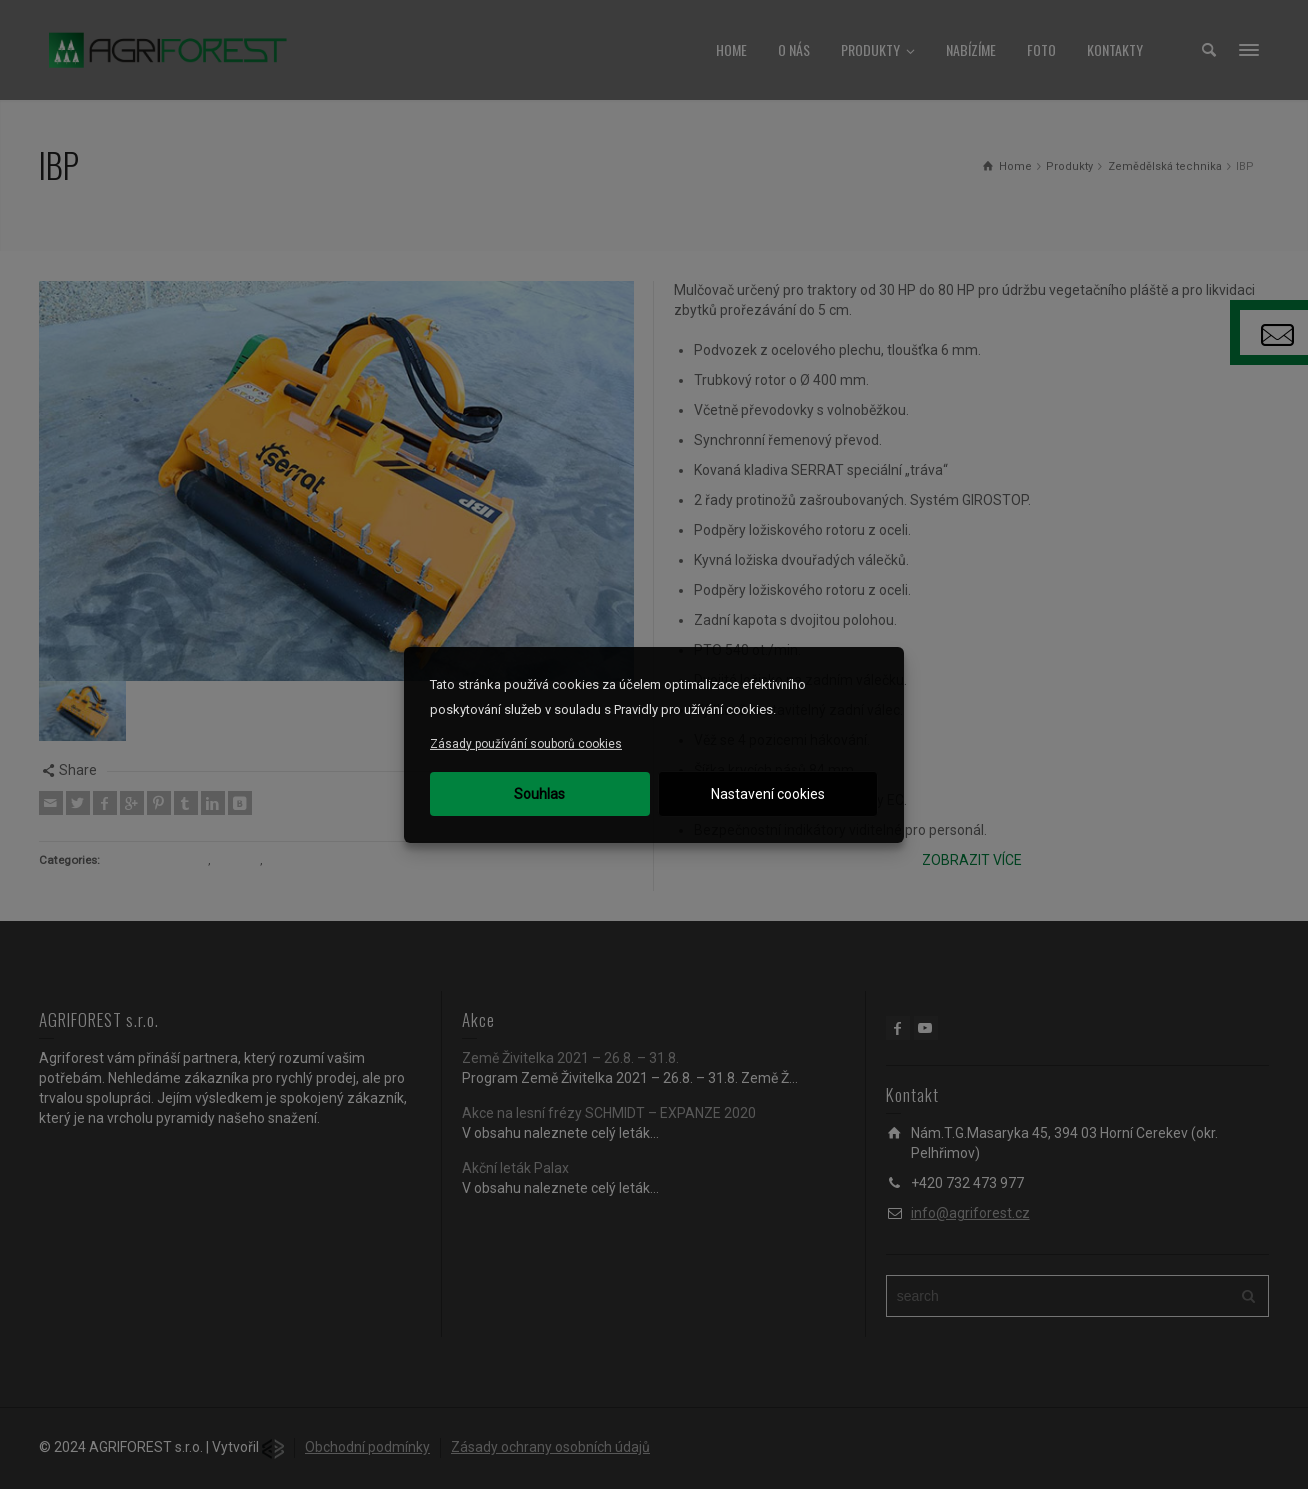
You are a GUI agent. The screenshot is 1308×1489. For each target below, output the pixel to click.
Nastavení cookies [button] (768, 794)
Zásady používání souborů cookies (526, 744)
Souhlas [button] (539, 794)
